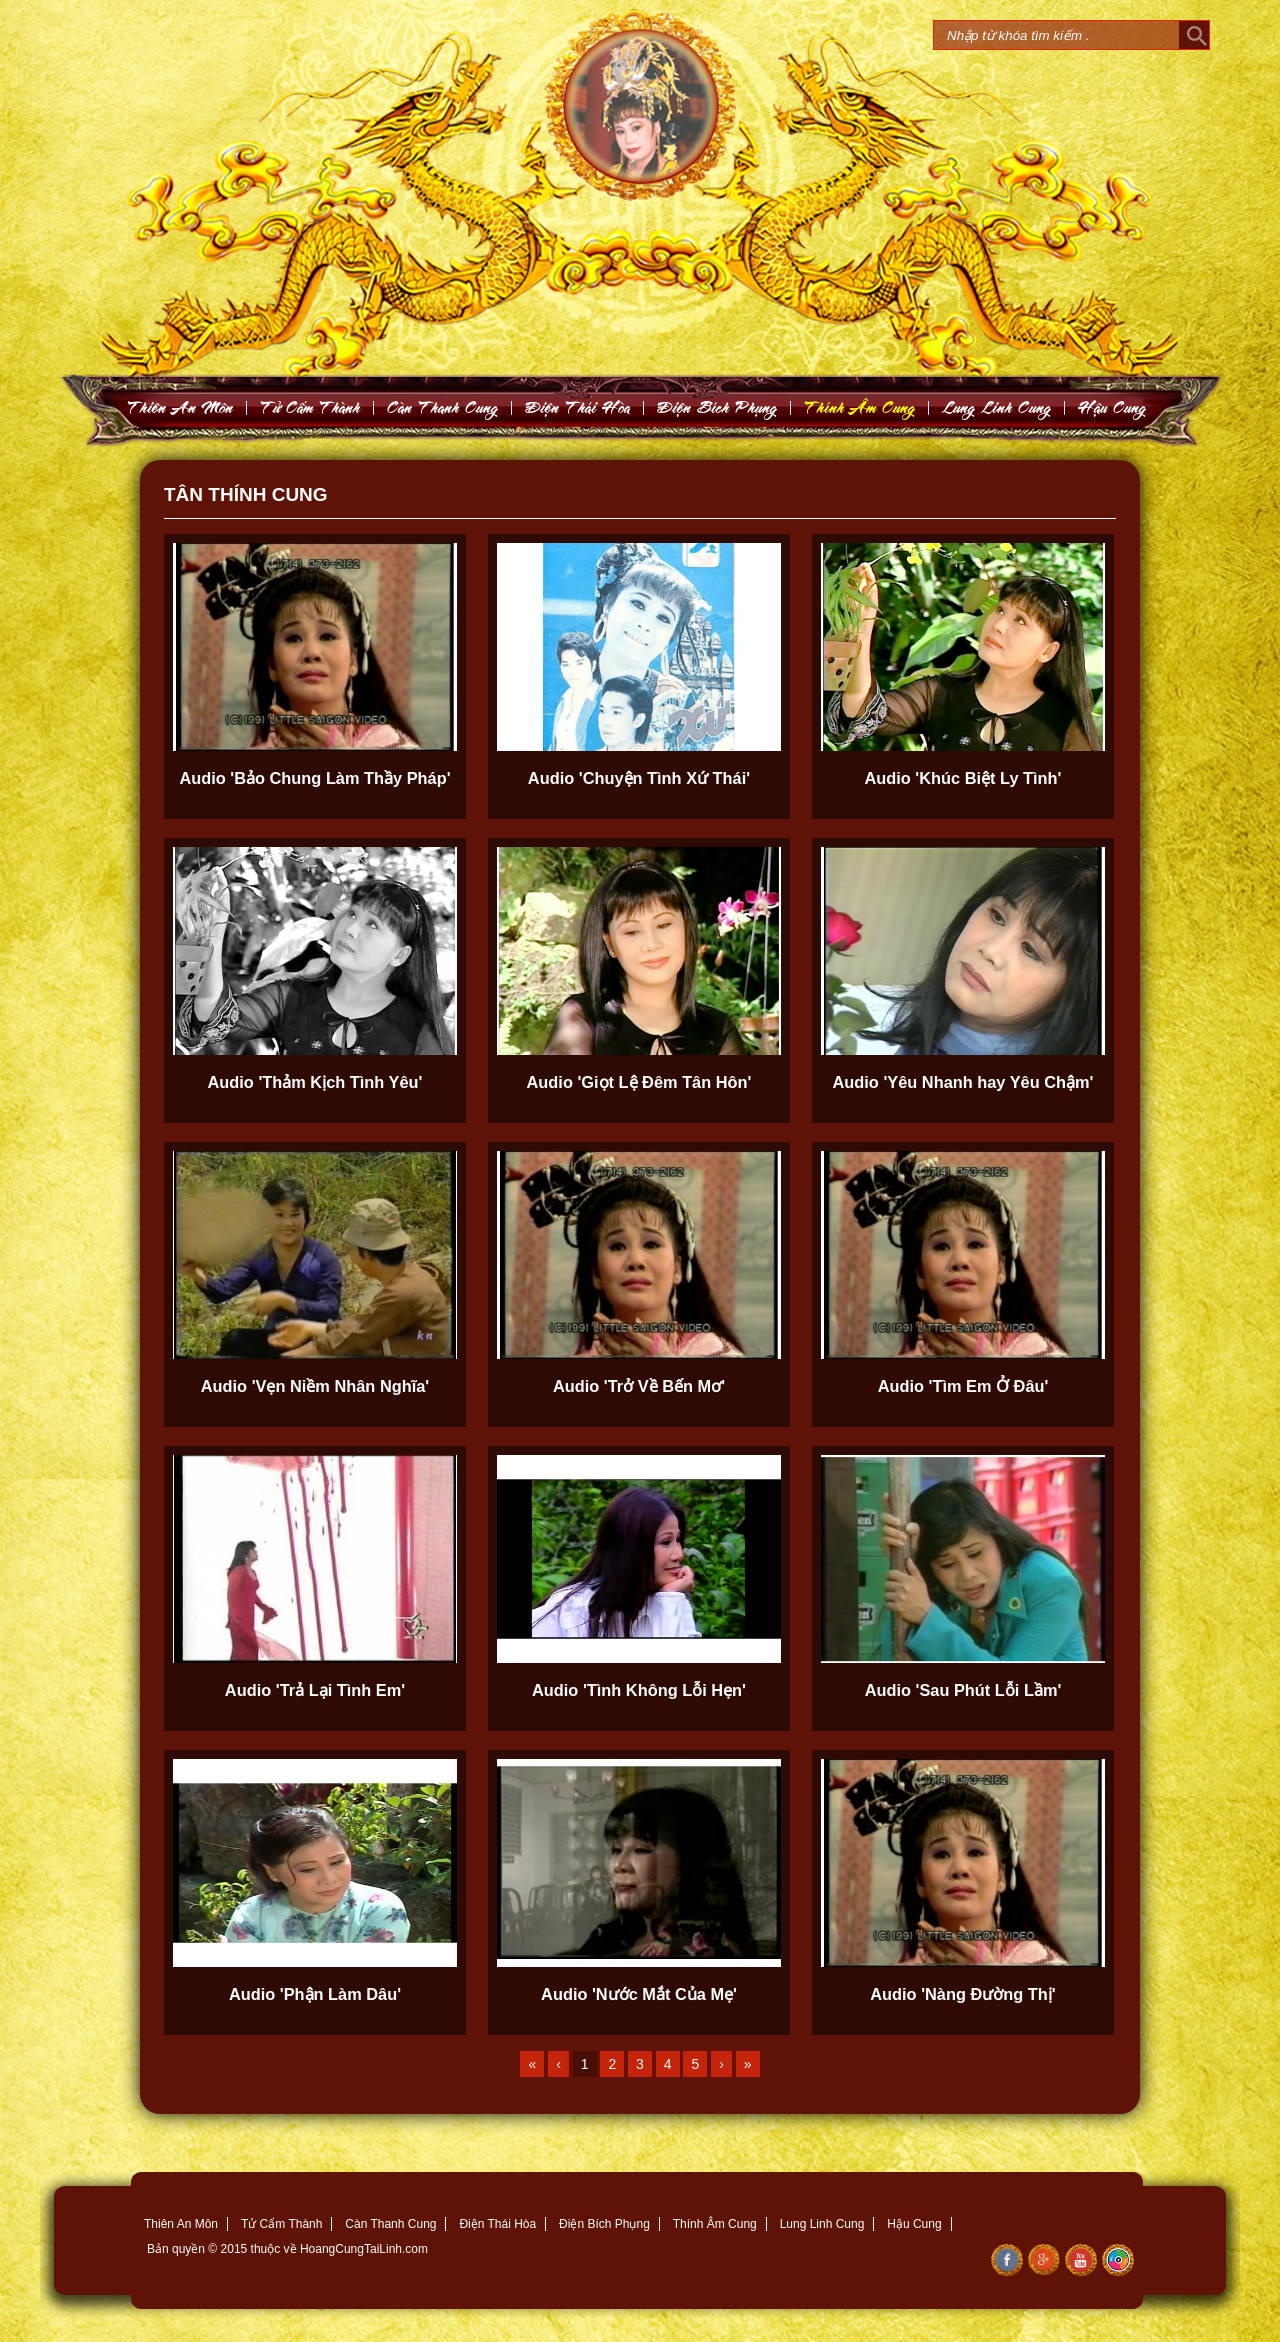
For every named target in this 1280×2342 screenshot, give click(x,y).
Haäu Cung (1112, 407)
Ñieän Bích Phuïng (717, 407)
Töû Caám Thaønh (310, 407)
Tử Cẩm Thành (281, 2224)
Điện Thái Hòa (497, 2224)
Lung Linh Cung (997, 407)
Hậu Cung (914, 2224)
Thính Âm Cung (715, 2224)
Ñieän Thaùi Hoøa (578, 407)
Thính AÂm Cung (860, 407)
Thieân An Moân (180, 407)
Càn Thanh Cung (390, 2224)
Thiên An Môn (181, 2224)
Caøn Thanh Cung (443, 407)
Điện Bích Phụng (604, 2224)
